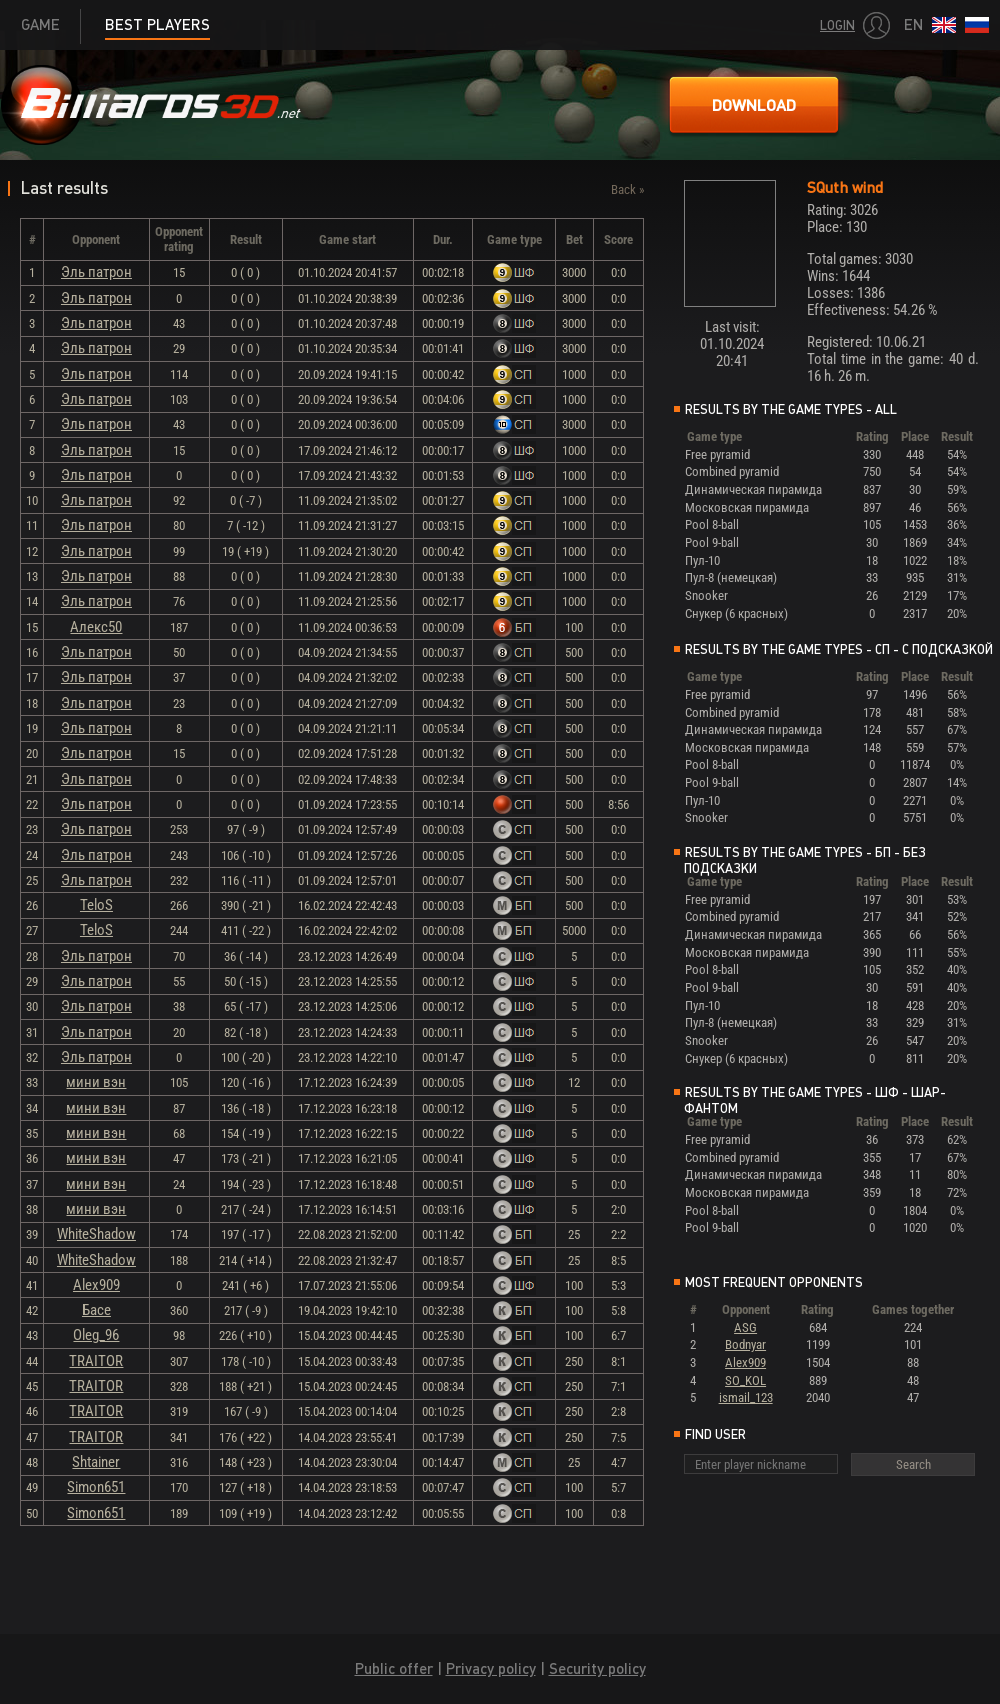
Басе (96, 1310)
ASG (745, 1327)
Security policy (597, 1668)
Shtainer (96, 1462)
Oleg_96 (96, 1335)
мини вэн (96, 1082)
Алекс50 (96, 627)
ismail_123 (746, 1397)
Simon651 (96, 1487)
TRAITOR (96, 1361)
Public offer (394, 1668)
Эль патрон (96, 272)
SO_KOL (745, 1380)
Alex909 (96, 1285)
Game (40, 24)
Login (837, 25)
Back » (627, 189)
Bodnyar (745, 1344)
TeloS (96, 905)
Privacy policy (491, 1668)
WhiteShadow (96, 1234)
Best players (157, 24)
